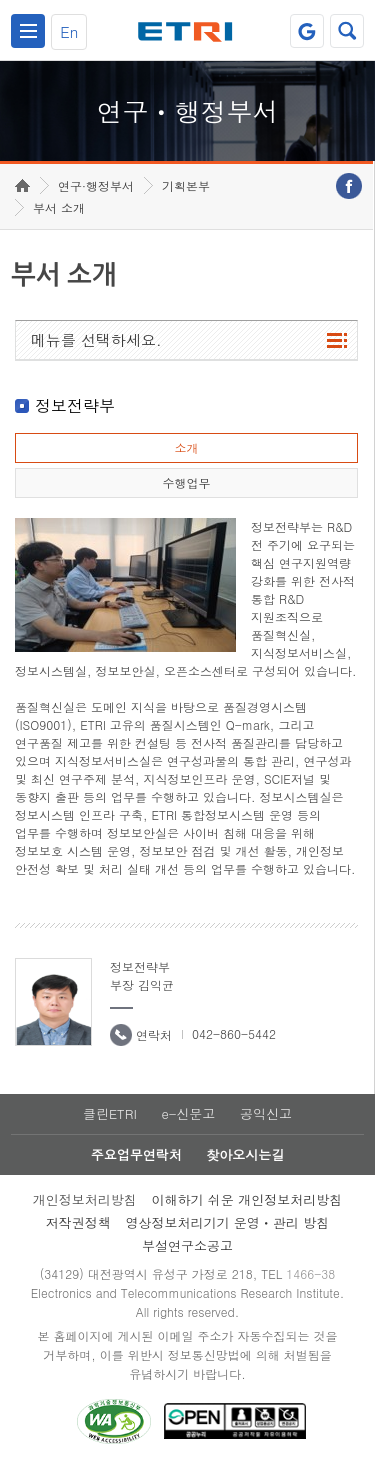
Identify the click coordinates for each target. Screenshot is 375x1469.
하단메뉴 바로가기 (0, 0)
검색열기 (347, 31)
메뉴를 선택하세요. (96, 339)
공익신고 (266, 1113)
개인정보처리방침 (85, 1199)
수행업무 (186, 482)
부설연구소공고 (187, 1245)
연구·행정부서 (96, 185)
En (69, 31)
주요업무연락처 (136, 1154)
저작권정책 (78, 1222)
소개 (186, 447)
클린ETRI (110, 1113)
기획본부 (186, 185)
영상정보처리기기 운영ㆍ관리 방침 (228, 1222)
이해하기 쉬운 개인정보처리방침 (247, 1199)
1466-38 (310, 1273)
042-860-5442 (234, 1033)
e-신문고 (188, 1113)
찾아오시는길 (245, 1154)
